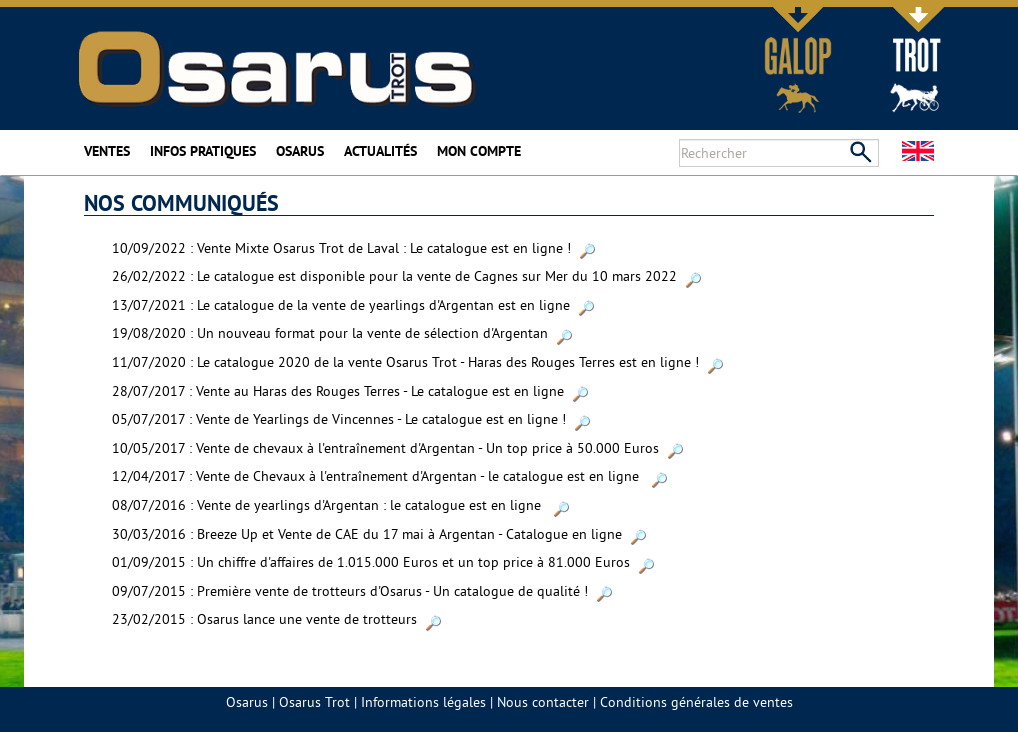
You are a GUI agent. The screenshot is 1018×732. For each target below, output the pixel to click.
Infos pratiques (203, 151)
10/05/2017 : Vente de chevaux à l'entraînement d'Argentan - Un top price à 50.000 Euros (397, 448)
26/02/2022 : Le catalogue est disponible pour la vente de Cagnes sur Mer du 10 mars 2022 (406, 276)
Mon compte (479, 151)
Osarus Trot (314, 702)
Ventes (107, 151)
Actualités (380, 151)
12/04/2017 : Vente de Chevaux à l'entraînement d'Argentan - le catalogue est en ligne (389, 476)
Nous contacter (543, 702)
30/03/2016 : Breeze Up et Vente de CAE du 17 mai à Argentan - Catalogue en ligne (379, 534)
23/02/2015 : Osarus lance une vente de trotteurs (276, 619)
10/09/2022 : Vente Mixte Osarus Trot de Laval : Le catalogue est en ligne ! (353, 248)
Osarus (300, 151)
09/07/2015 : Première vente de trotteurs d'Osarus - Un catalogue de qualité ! (362, 591)
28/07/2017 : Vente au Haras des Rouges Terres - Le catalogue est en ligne (350, 391)
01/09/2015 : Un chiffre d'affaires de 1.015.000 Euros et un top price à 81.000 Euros (383, 562)
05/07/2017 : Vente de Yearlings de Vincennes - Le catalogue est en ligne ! (351, 419)
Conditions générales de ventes (696, 702)
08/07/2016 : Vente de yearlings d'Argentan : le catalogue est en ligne (340, 505)
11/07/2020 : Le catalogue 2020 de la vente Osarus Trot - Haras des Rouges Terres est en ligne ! (417, 362)
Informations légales (423, 702)
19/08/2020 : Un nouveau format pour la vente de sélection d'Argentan (342, 333)
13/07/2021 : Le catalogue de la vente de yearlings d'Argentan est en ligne (353, 305)
